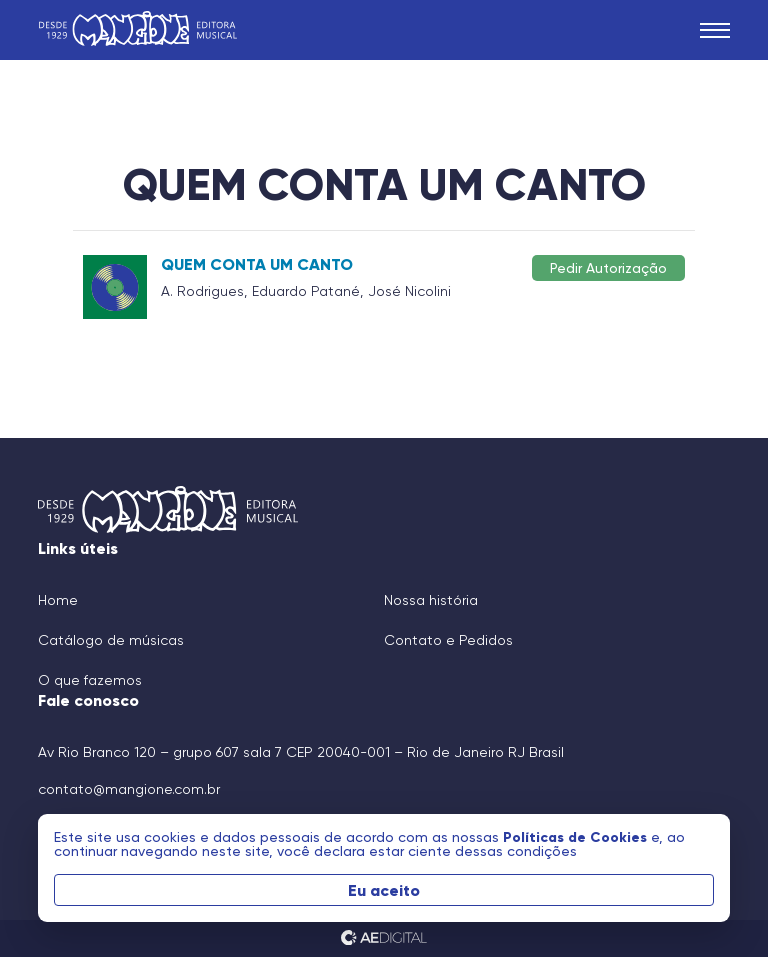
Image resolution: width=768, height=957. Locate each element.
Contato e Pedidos (448, 640)
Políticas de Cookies (577, 837)
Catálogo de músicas (111, 640)
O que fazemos (90, 680)
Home (58, 600)
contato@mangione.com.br (129, 789)
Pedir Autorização (608, 267)
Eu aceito (384, 890)
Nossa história (431, 600)
